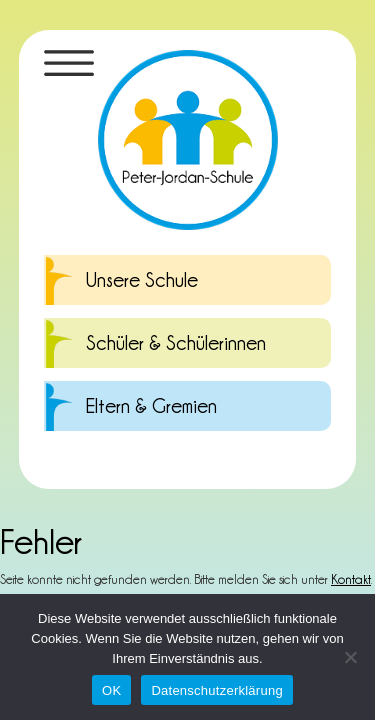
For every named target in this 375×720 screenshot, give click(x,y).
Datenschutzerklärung (216, 690)
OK (111, 690)
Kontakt (351, 578)
